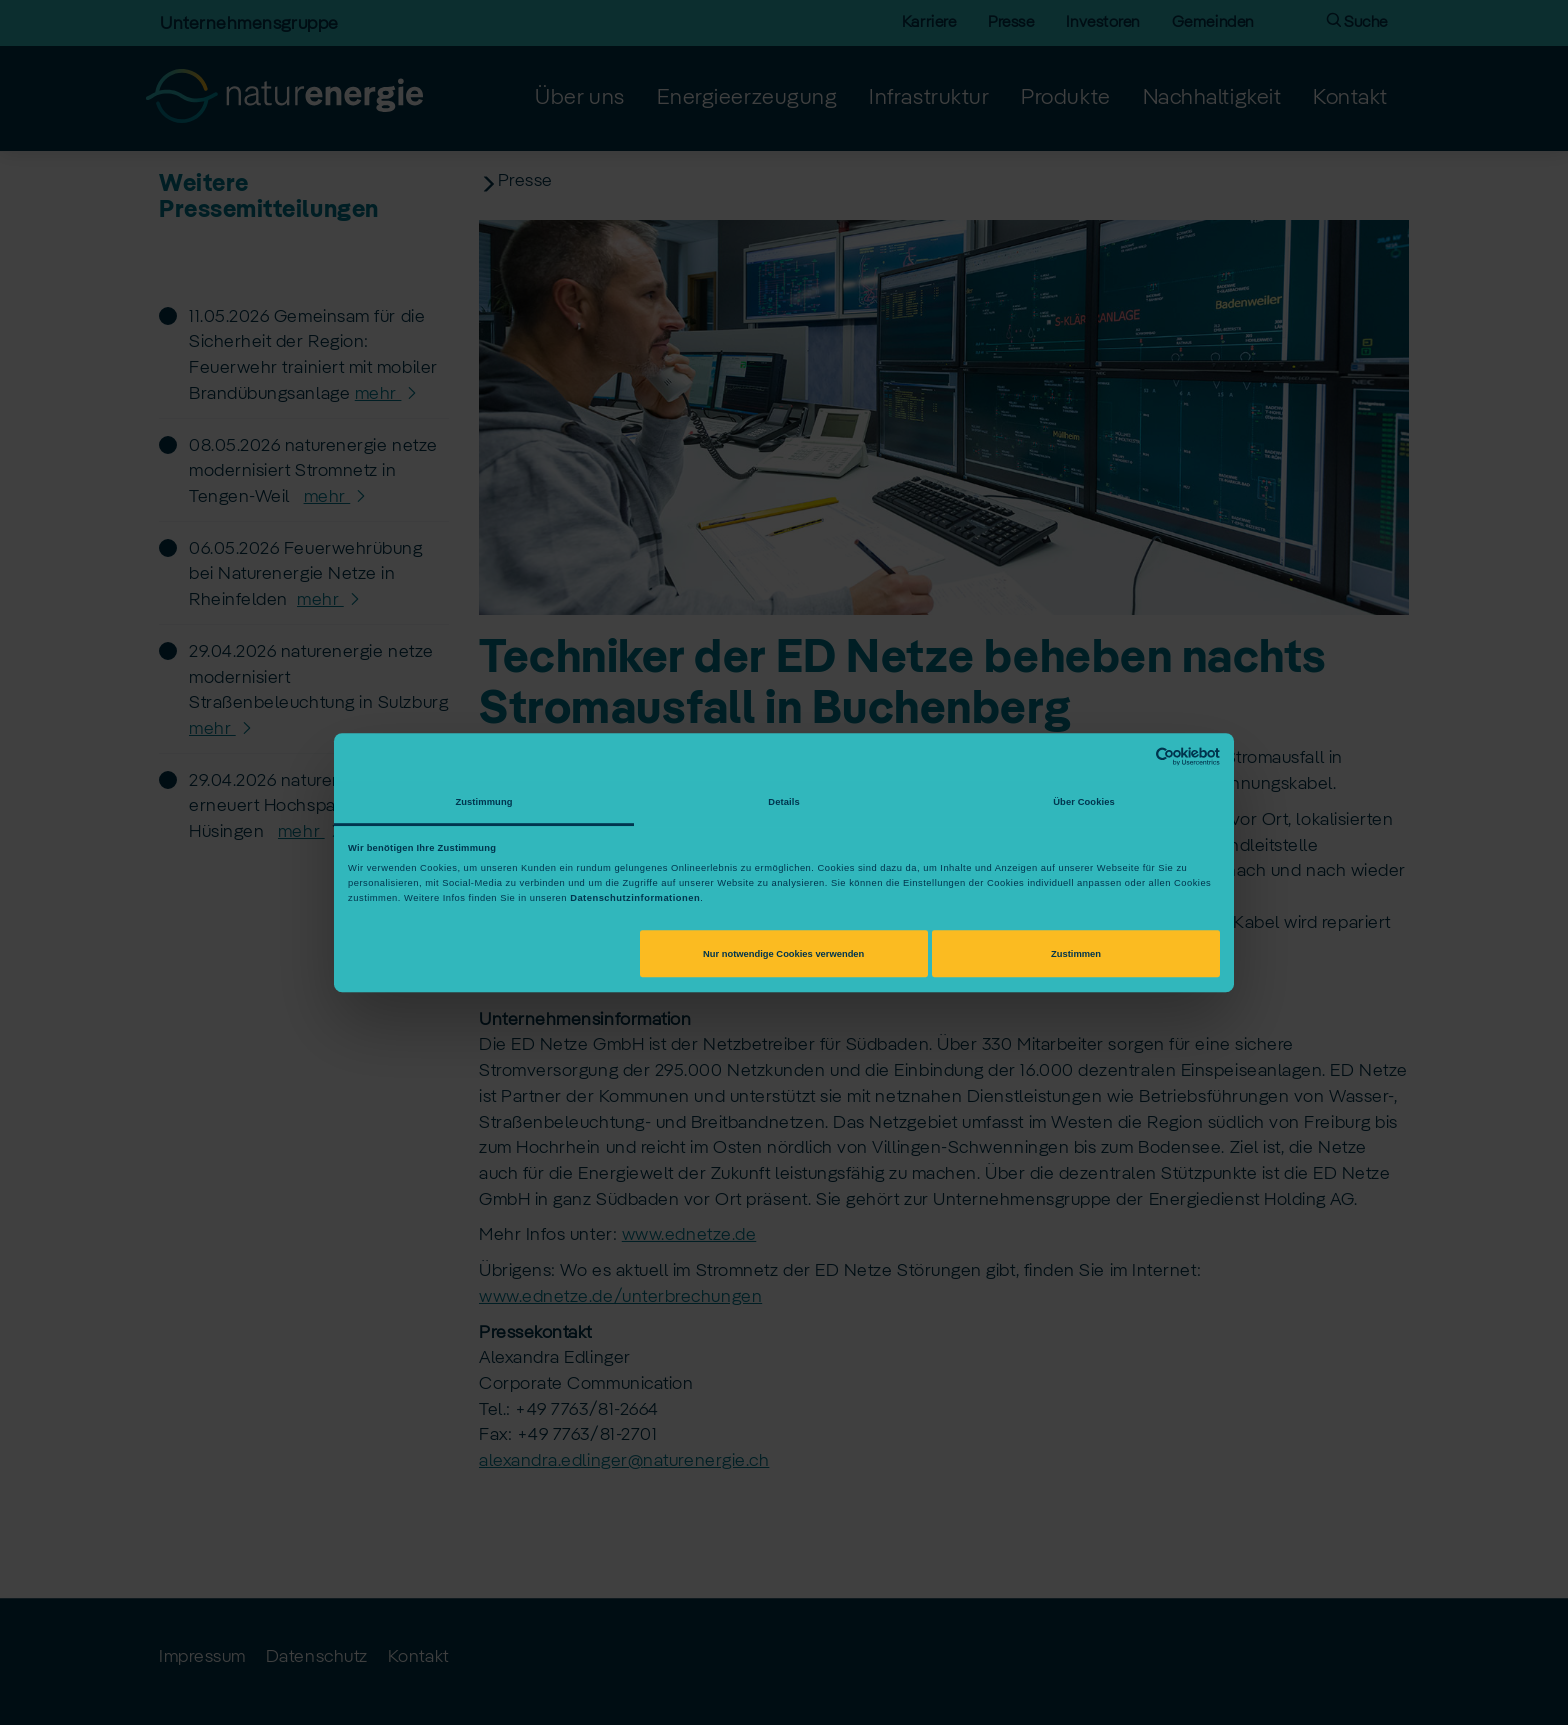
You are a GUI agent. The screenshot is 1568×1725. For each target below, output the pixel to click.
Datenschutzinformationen (635, 898)
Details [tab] (783, 802)
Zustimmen (1076, 954)
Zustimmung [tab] (483, 802)
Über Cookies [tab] (1084, 802)
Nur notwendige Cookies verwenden (783, 954)
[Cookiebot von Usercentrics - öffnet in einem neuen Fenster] (1132, 756)
